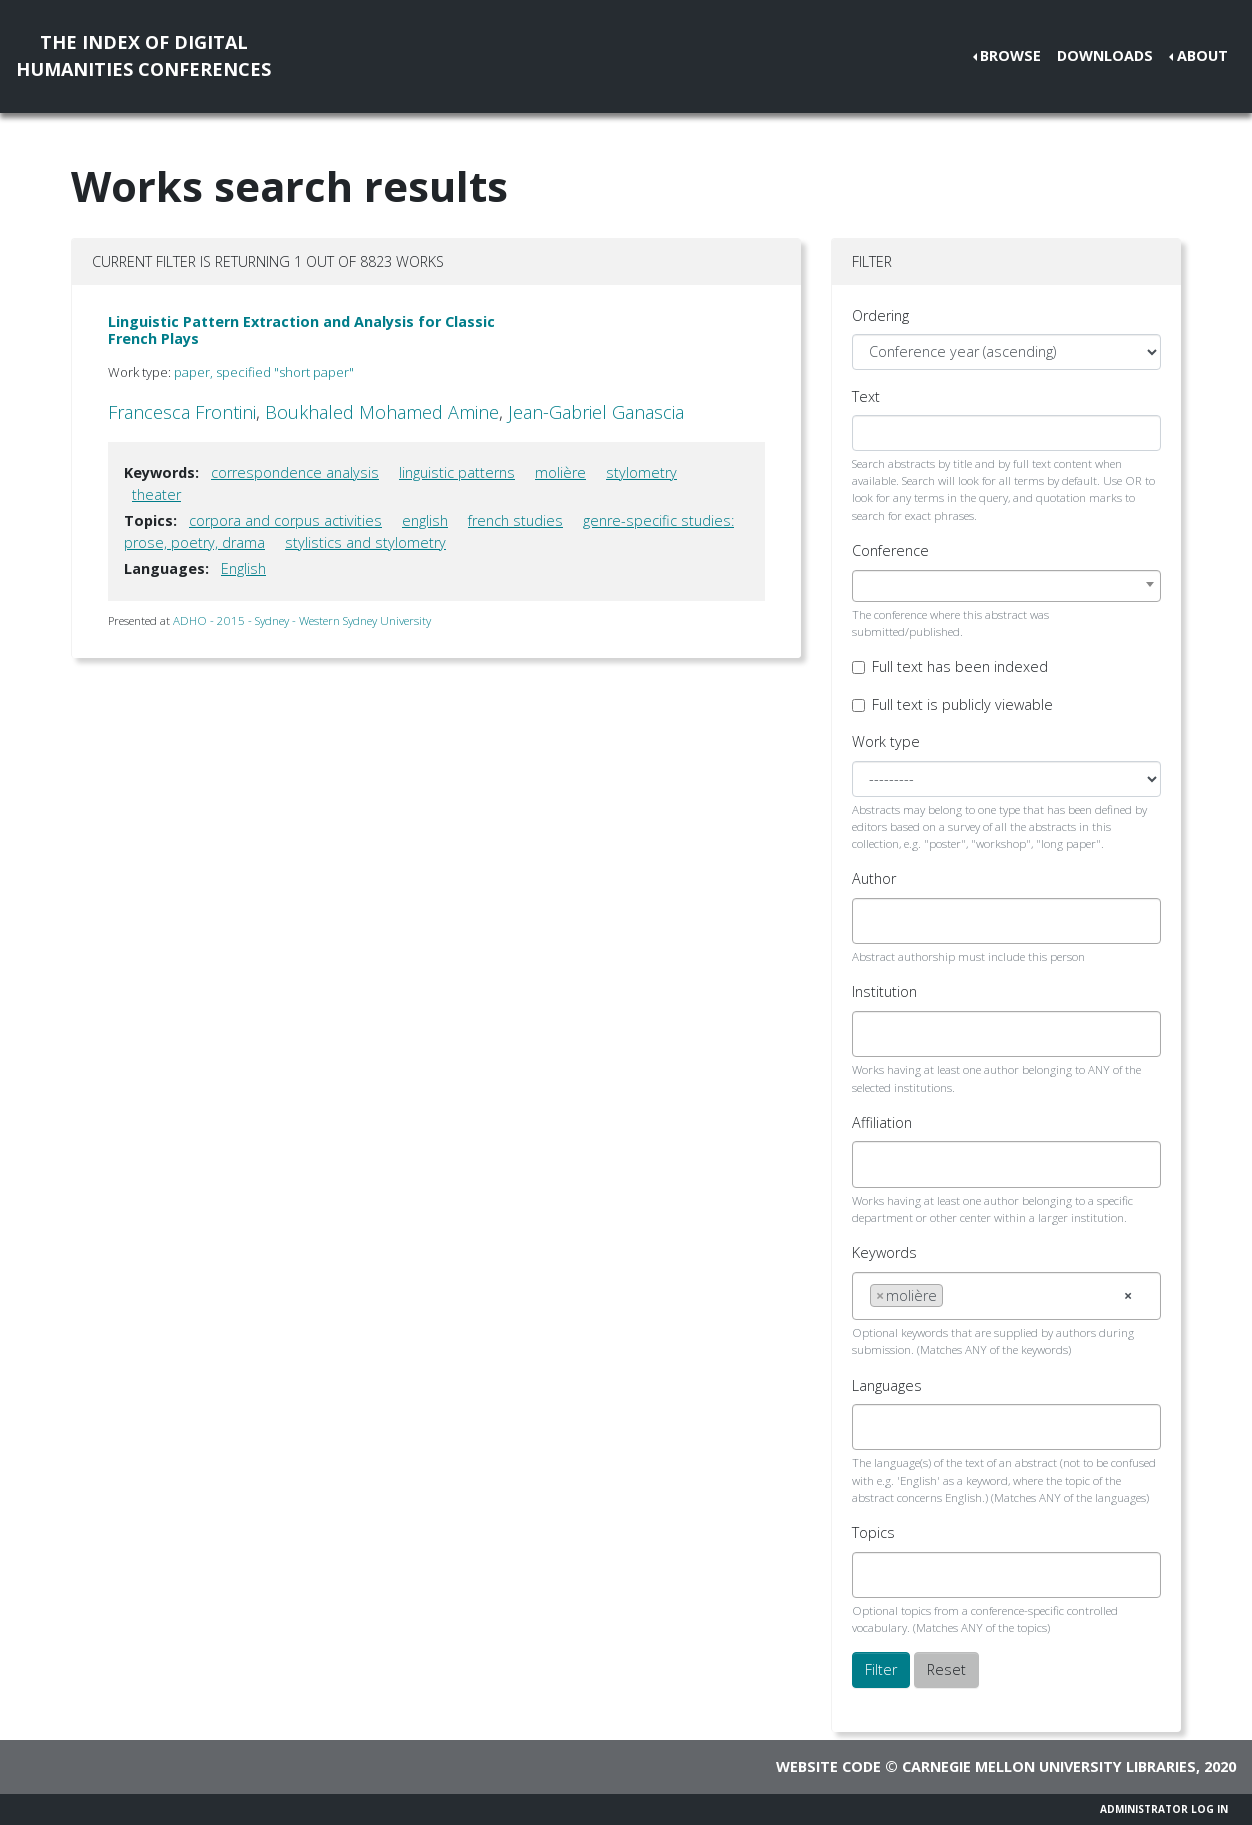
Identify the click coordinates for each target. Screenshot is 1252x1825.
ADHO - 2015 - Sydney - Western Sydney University (302, 620)
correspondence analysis (295, 472)
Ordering (880, 315)
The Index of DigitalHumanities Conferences (143, 55)
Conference (890, 550)
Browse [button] (1010, 55)
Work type (886, 741)
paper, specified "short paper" (264, 372)
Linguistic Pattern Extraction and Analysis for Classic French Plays (301, 330)
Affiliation (882, 1122)
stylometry (641, 472)
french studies (515, 520)
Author (874, 878)
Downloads (1105, 55)
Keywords (884, 1252)
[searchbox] (875, 921)
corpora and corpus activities (285, 520)
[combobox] (1006, 586)
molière (560, 472)
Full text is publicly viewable (962, 704)
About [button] (1202, 55)
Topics (873, 1532)
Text (866, 396)
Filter (881, 1669)
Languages (887, 1385)
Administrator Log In (1164, 1809)
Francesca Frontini (182, 412)
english (425, 520)
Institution (884, 991)
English (243, 568)
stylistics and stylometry (365, 542)
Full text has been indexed (960, 666)
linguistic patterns (457, 472)
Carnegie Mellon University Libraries (1049, 1766)
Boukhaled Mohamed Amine (382, 412)
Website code (828, 1766)
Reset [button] (946, 1669)
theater (156, 494)
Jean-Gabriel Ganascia (596, 412)
